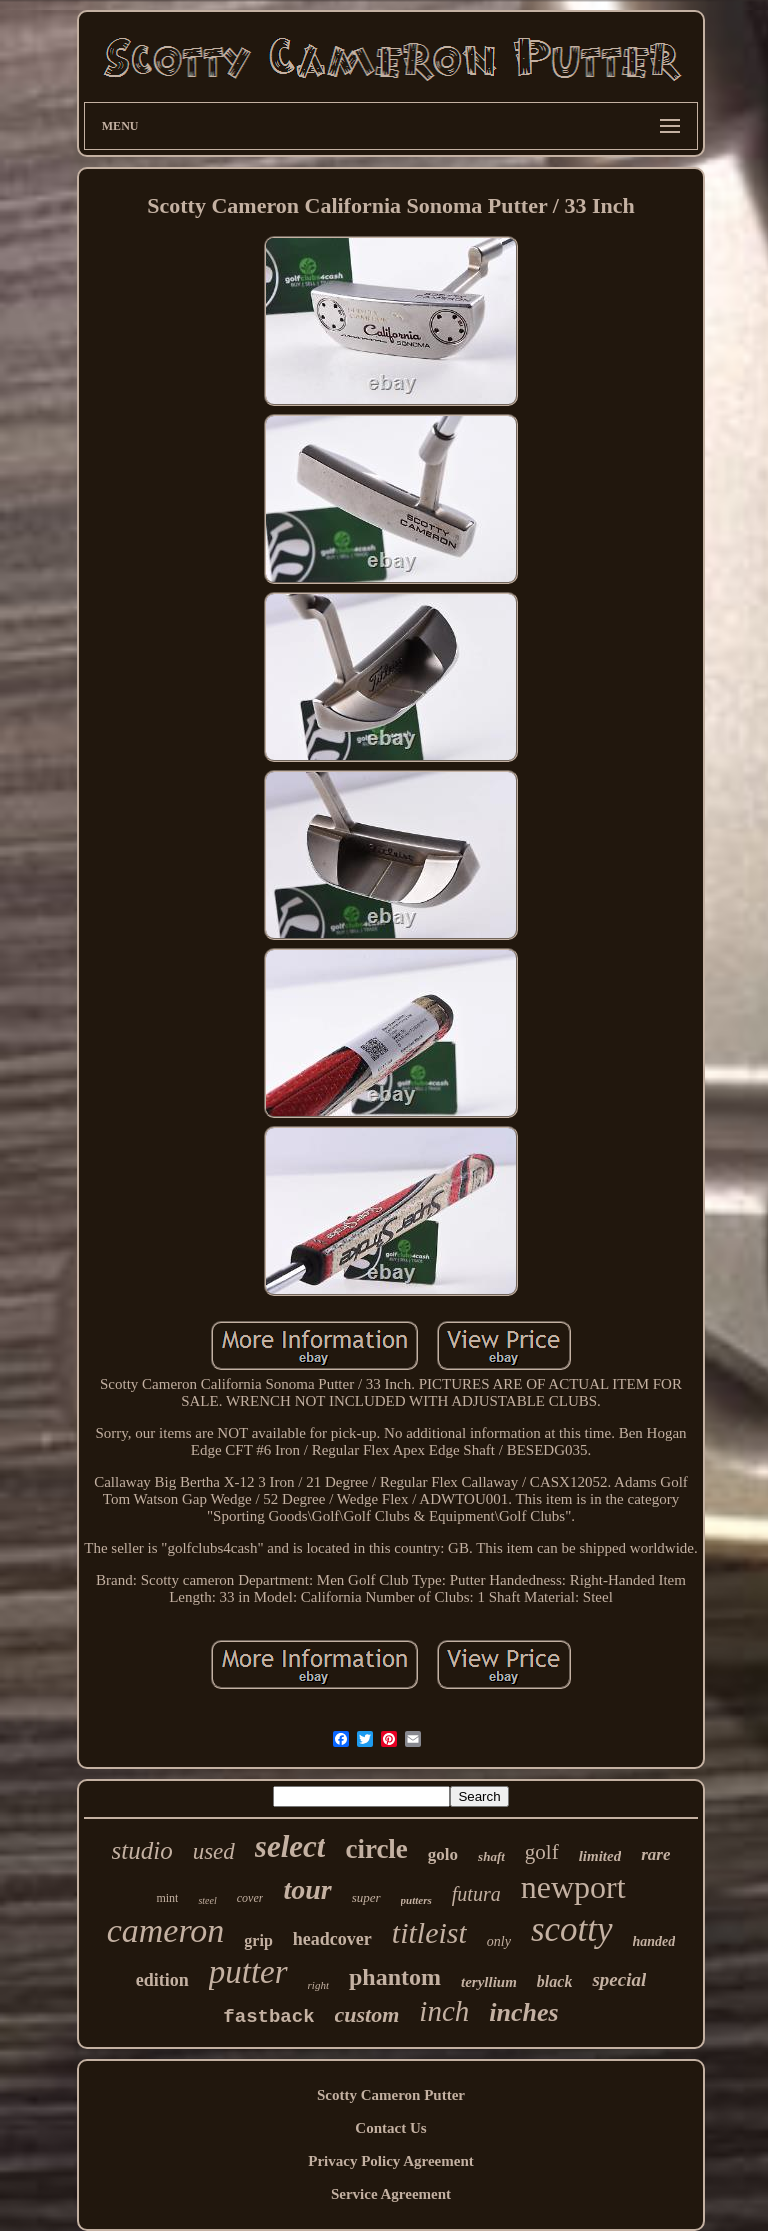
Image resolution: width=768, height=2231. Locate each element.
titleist (429, 1932)
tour (307, 1889)
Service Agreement (391, 2194)
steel (207, 1900)
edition (162, 1980)
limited (600, 1856)
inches (523, 2012)
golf (542, 1852)
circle (376, 1849)
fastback (268, 2017)
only (499, 1941)
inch (444, 2011)
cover (250, 1898)
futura (476, 1894)
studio (142, 1850)
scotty (572, 1929)
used (214, 1851)
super (366, 1897)
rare (655, 1854)
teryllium (489, 1982)
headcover (332, 1939)
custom (367, 2014)
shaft (491, 1856)
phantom (395, 1977)
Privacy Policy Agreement (391, 2161)
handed (654, 1941)
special (619, 1979)
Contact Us (390, 2128)
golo (443, 1854)
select (290, 1846)
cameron (166, 1930)
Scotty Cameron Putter (391, 2095)
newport (573, 1887)
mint (167, 1898)
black (555, 1981)
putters (416, 1900)
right (318, 1985)
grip (258, 1940)
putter (248, 1972)
